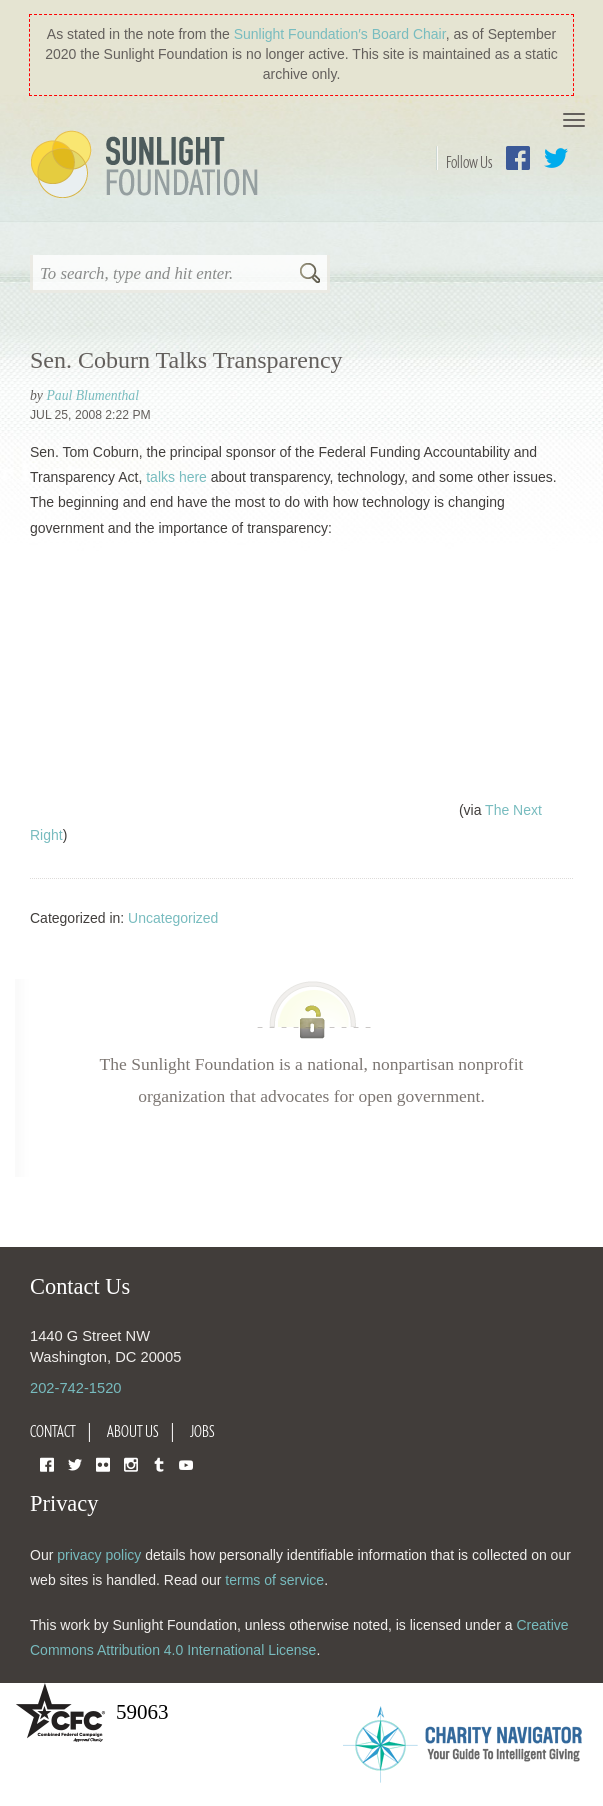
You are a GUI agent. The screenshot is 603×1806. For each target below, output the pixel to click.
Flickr (103, 1463)
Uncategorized (173, 918)
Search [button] (310, 275)
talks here (176, 477)
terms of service (274, 1580)
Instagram (131, 1463)
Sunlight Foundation (148, 166)
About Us (133, 1431)
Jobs (202, 1431)
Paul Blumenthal (92, 395)
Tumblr (159, 1463)
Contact (53, 1431)
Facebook (518, 158)
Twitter (556, 158)
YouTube (186, 1463)
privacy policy (99, 1555)
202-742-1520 (75, 1388)
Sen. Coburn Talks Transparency (186, 360)
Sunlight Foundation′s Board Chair (340, 34)
